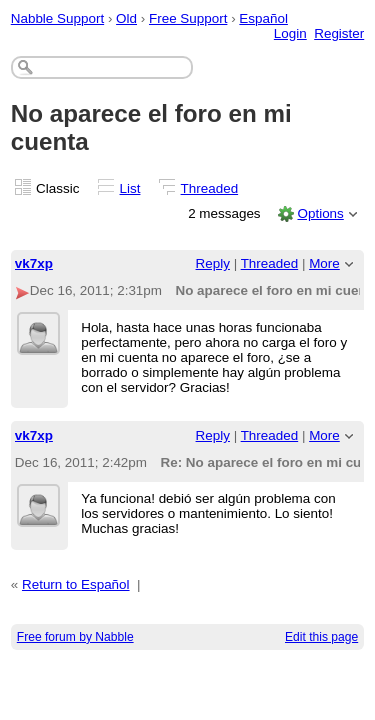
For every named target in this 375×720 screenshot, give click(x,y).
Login (290, 33)
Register (339, 33)
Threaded (210, 188)
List (130, 188)
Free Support (188, 18)
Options (320, 213)
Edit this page (321, 637)
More (324, 263)
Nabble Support (57, 18)
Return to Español (76, 584)
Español (263, 18)
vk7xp (34, 263)
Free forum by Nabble (75, 637)
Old (126, 18)
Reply (213, 263)
